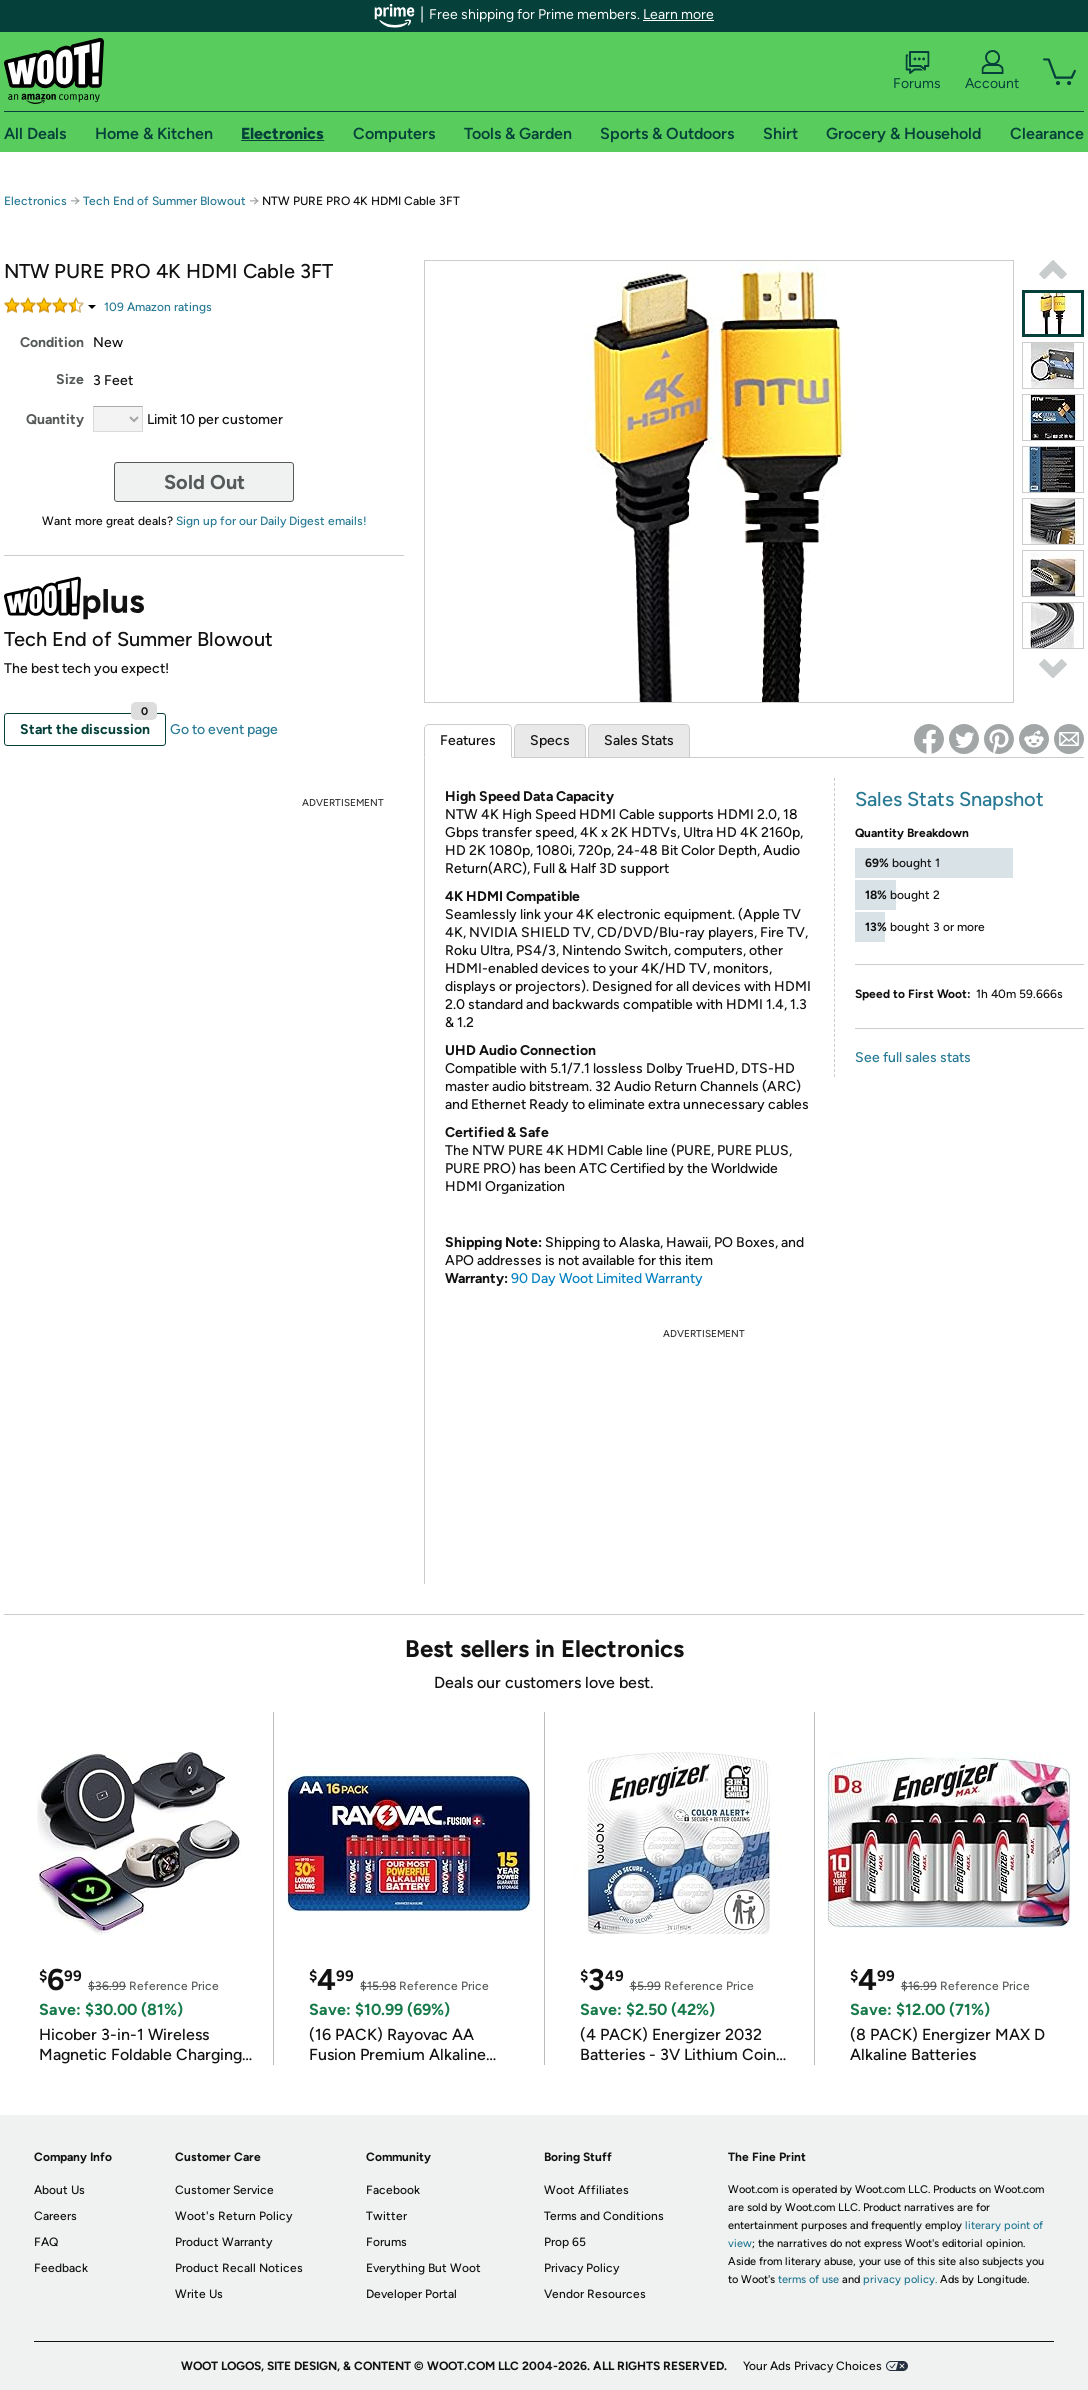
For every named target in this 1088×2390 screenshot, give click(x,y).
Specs (550, 740)
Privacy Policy (581, 2268)
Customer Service (224, 2190)
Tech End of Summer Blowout (164, 201)
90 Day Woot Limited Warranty (607, 1278)
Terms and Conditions (604, 2216)
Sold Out (204, 482)
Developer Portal (411, 2294)
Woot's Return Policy (233, 2216)
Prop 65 (565, 2242)
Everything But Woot (423, 2268)
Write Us (199, 2294)
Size (70, 379)
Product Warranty (223, 2242)
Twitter (386, 2216)
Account (992, 71)
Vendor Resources (595, 2294)
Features (468, 740)
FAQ (46, 2242)
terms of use (808, 2279)
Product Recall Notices (239, 2268)
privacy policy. (900, 2279)
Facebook (393, 2190)
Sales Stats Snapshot (949, 799)
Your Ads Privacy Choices (812, 2366)
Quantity (55, 419)
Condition (52, 342)
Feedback (61, 2268)
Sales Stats (639, 740)
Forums (917, 71)
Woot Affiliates (586, 2190)
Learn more (678, 14)
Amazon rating (158, 307)
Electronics (35, 201)
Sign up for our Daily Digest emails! (271, 521)
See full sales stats (913, 1057)
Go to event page (224, 729)
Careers (55, 2216)
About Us (59, 2190)
